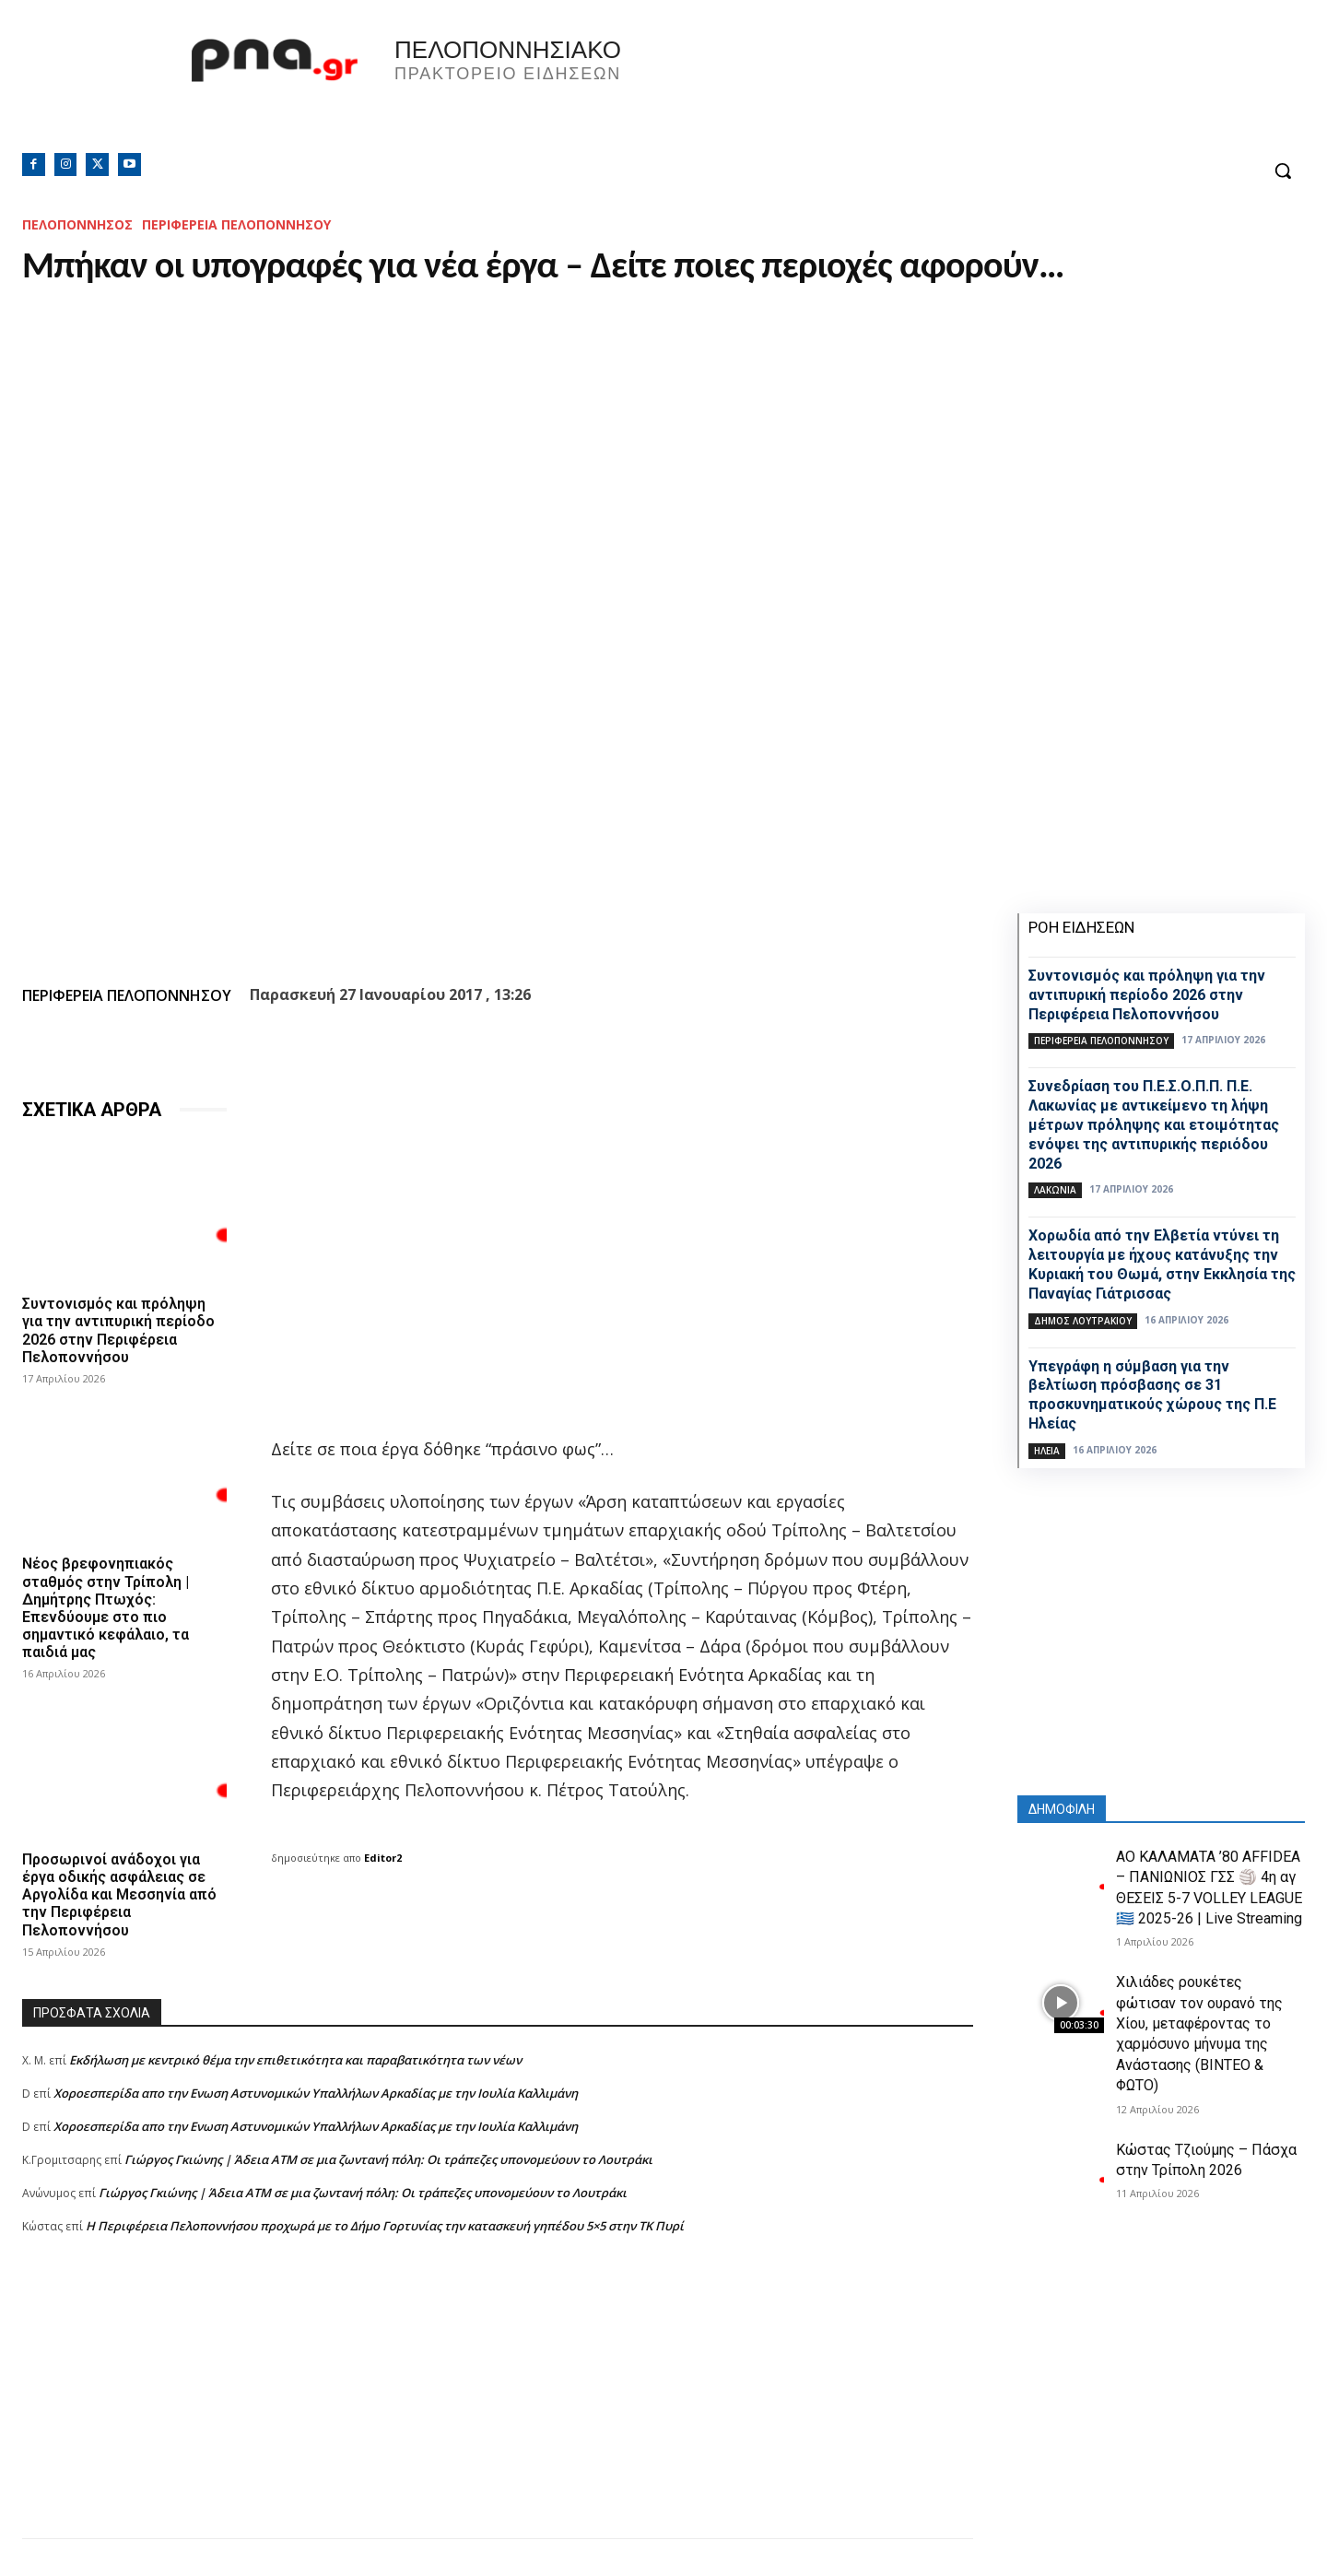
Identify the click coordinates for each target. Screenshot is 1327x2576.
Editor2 (383, 1857)
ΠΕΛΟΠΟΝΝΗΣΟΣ (77, 224)
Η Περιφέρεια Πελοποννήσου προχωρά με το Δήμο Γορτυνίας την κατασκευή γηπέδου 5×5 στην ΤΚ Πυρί (385, 2225)
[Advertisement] (497, 2409)
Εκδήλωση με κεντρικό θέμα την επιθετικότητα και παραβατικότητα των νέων (295, 2060)
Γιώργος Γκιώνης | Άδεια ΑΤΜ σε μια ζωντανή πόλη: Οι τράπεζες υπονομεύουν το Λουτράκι (388, 2159)
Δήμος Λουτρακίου (1083, 1320)
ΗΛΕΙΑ (1047, 1450)
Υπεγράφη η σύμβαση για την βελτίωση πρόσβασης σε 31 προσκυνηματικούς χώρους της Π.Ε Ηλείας (1152, 1395)
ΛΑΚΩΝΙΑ (1055, 1189)
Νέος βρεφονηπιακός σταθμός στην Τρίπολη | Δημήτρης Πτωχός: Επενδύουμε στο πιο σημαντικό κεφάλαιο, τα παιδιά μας (105, 1608)
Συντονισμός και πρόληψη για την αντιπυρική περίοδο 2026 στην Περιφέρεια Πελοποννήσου (118, 1330)
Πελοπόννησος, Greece (921, 87)
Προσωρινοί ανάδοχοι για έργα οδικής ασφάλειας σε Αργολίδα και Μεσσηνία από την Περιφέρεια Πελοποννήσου (119, 1895)
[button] (1283, 170)
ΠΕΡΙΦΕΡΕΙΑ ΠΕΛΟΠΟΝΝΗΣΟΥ (236, 224)
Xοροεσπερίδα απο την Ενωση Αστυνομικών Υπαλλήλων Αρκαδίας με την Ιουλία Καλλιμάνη (315, 2093)
